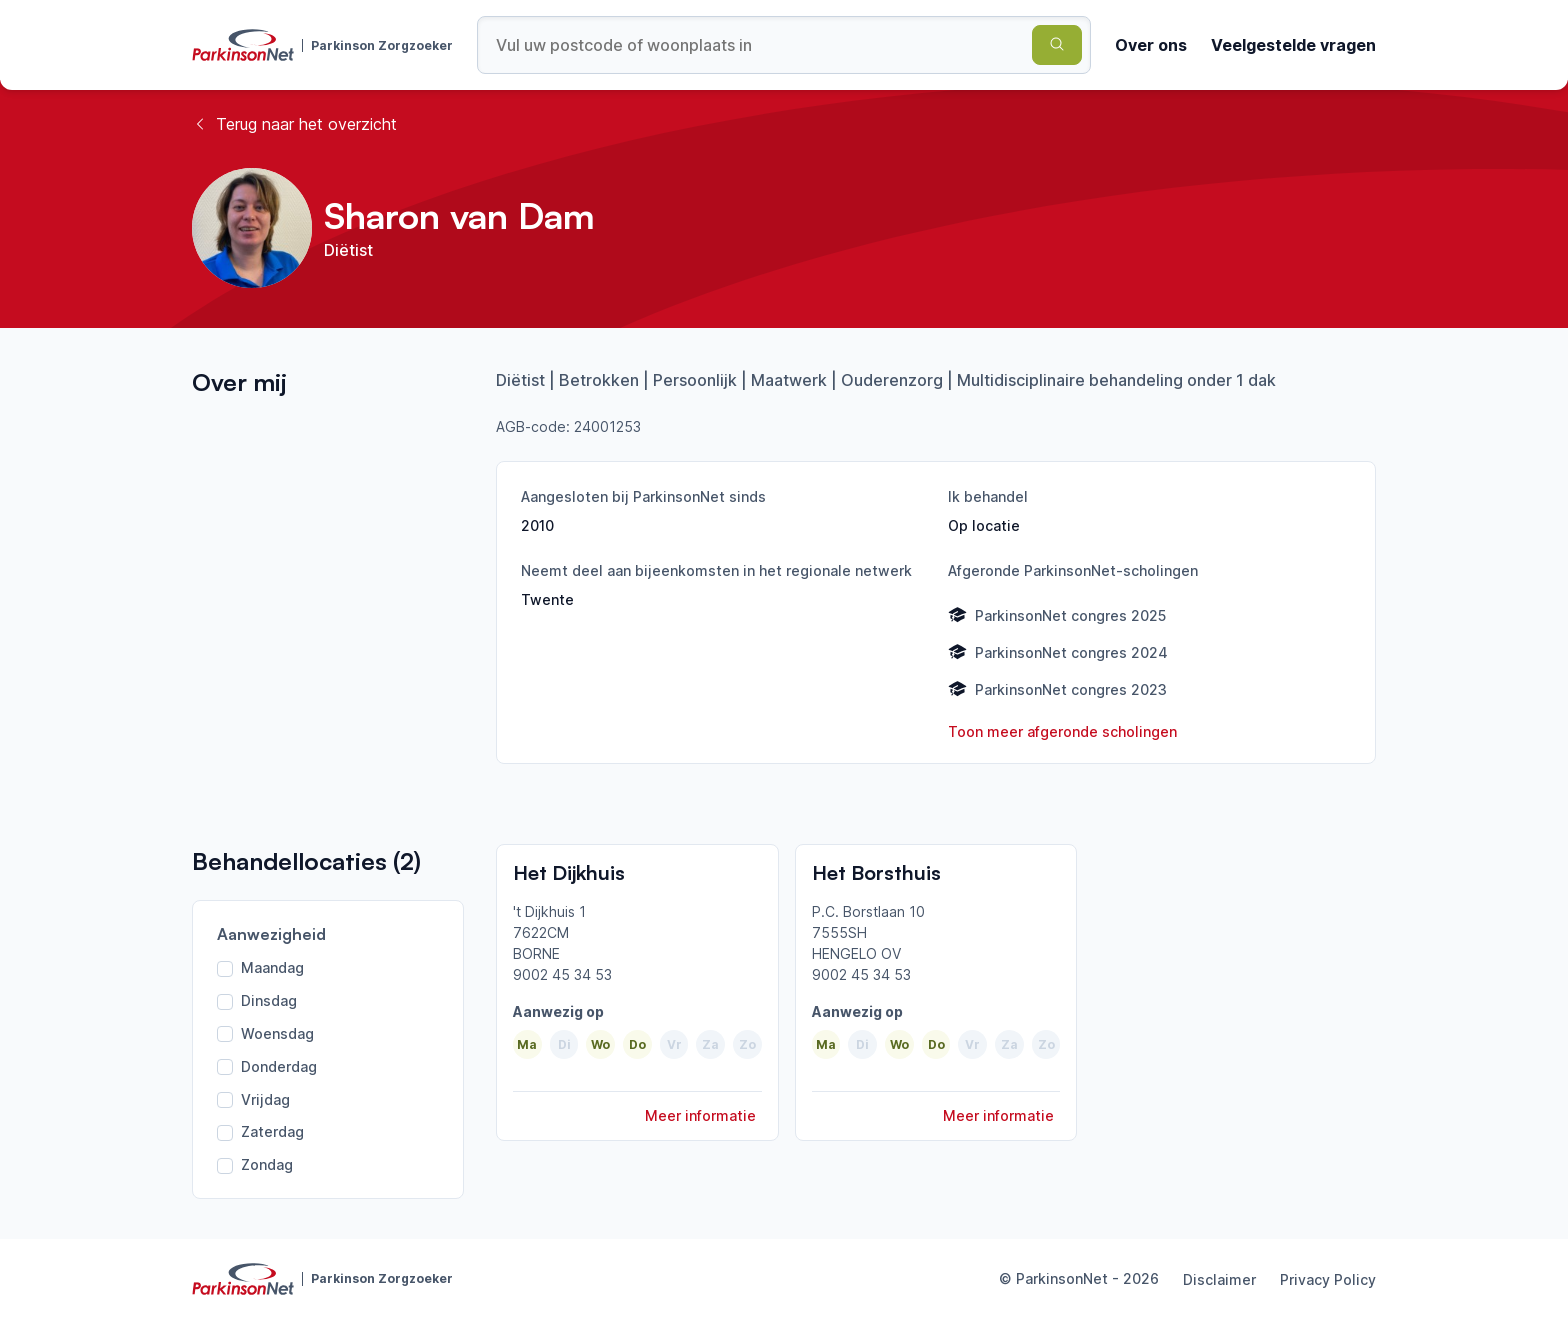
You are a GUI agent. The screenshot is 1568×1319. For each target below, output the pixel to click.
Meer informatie (700, 1115)
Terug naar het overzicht (294, 124)
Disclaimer (1219, 1279)
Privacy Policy (1328, 1279)
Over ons (1151, 45)
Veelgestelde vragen (1293, 45)
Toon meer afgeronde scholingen (1062, 731)
